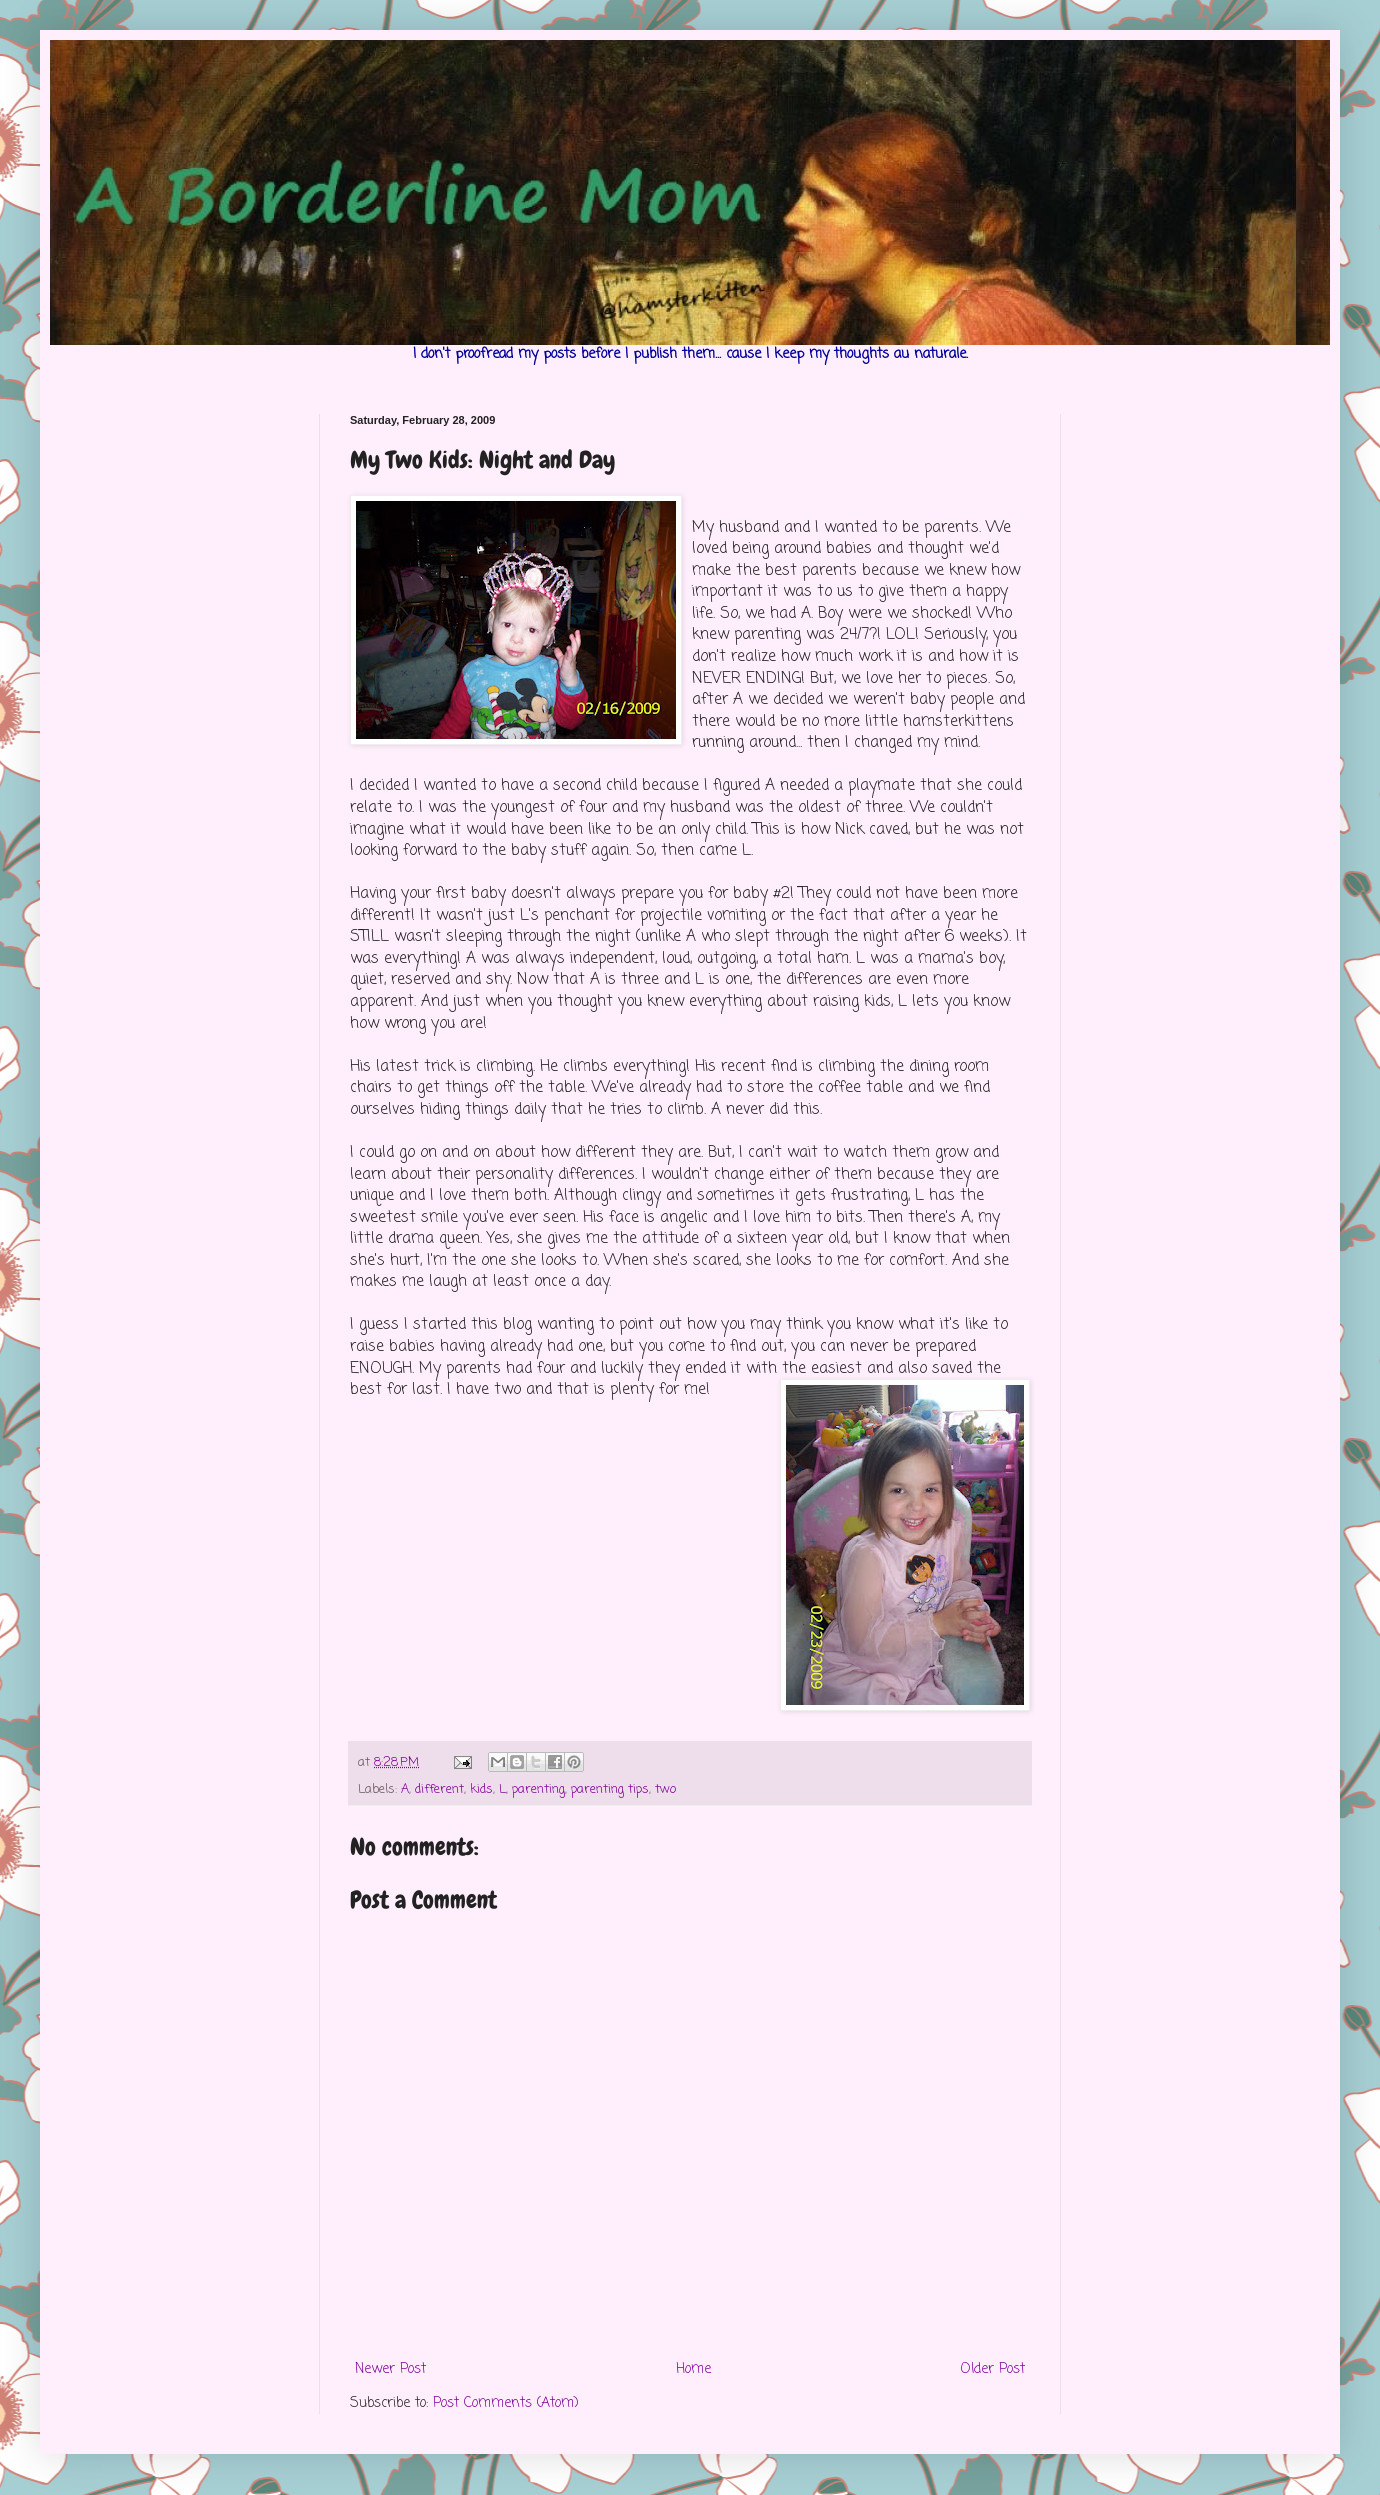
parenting (538, 1789)
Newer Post (390, 2369)
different (439, 1789)
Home (693, 2369)
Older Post (993, 2369)
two (665, 1789)
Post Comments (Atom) (506, 2403)
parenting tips (610, 1789)
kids (481, 1789)
